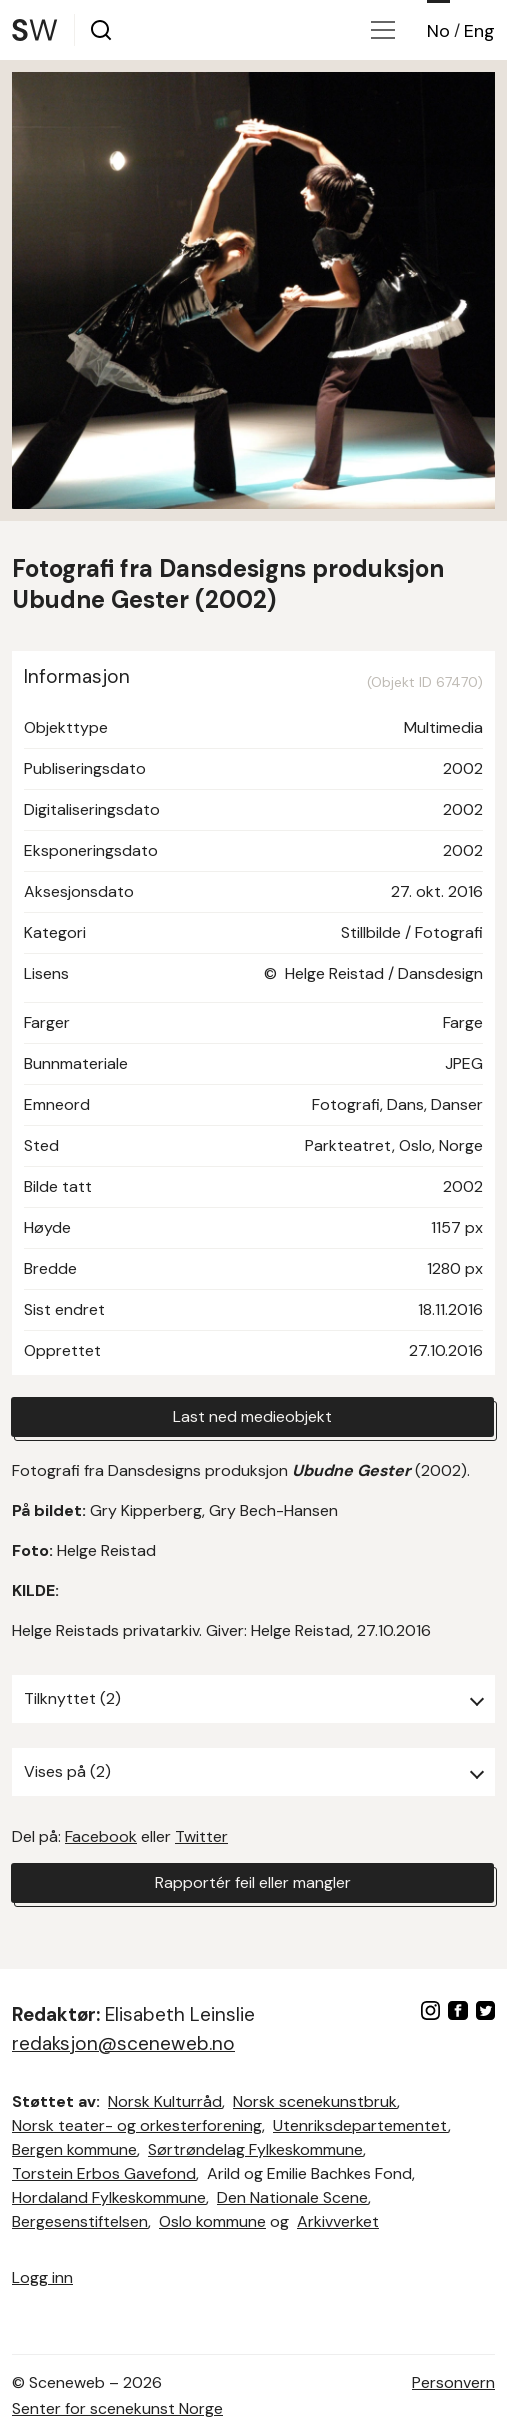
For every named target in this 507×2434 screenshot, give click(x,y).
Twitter (201, 1836)
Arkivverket (338, 2221)
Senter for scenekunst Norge (117, 2408)
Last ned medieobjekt (252, 1416)
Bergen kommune (74, 2149)
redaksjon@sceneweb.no (123, 2043)
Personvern (453, 2382)
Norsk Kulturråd (165, 2101)
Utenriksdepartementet (360, 2125)
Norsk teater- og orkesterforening (137, 2125)
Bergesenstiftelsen (80, 2221)
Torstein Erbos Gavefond (104, 2173)
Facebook (101, 1836)
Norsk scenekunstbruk (315, 2101)
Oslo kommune (212, 2221)
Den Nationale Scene (292, 2197)
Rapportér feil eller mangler (253, 1882)
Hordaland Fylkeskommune (109, 2197)
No (438, 31)
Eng (479, 31)
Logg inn (42, 2277)
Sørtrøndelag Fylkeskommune (255, 2149)
